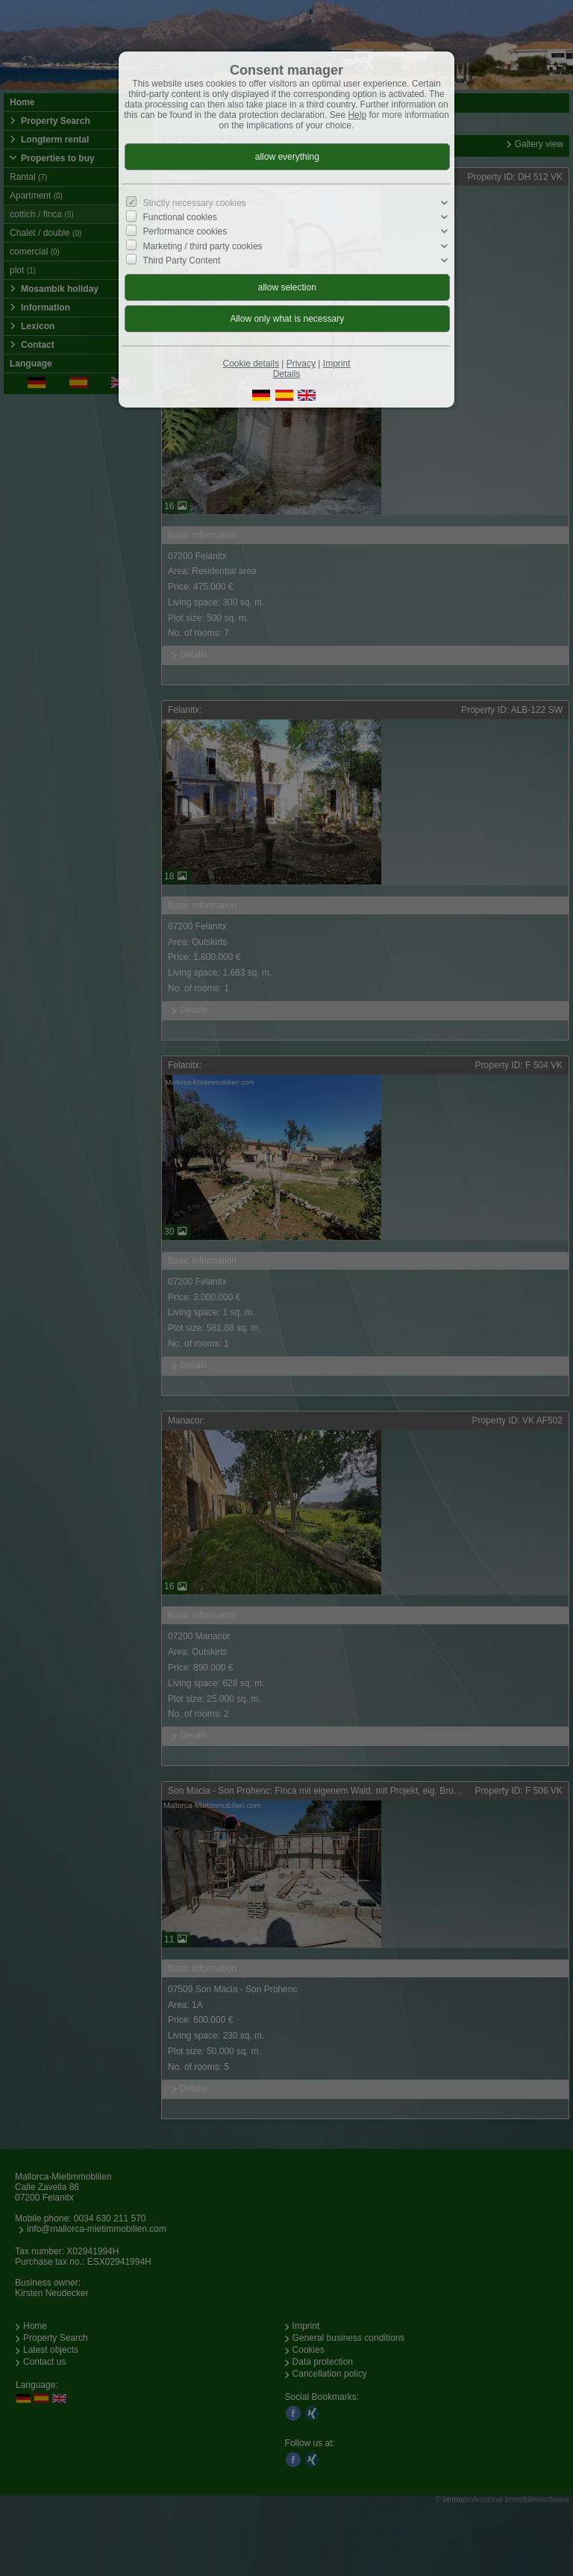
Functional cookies (180, 217)
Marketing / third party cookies (203, 245)
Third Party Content (181, 260)
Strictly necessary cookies (194, 203)
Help (357, 115)
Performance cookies (185, 231)
